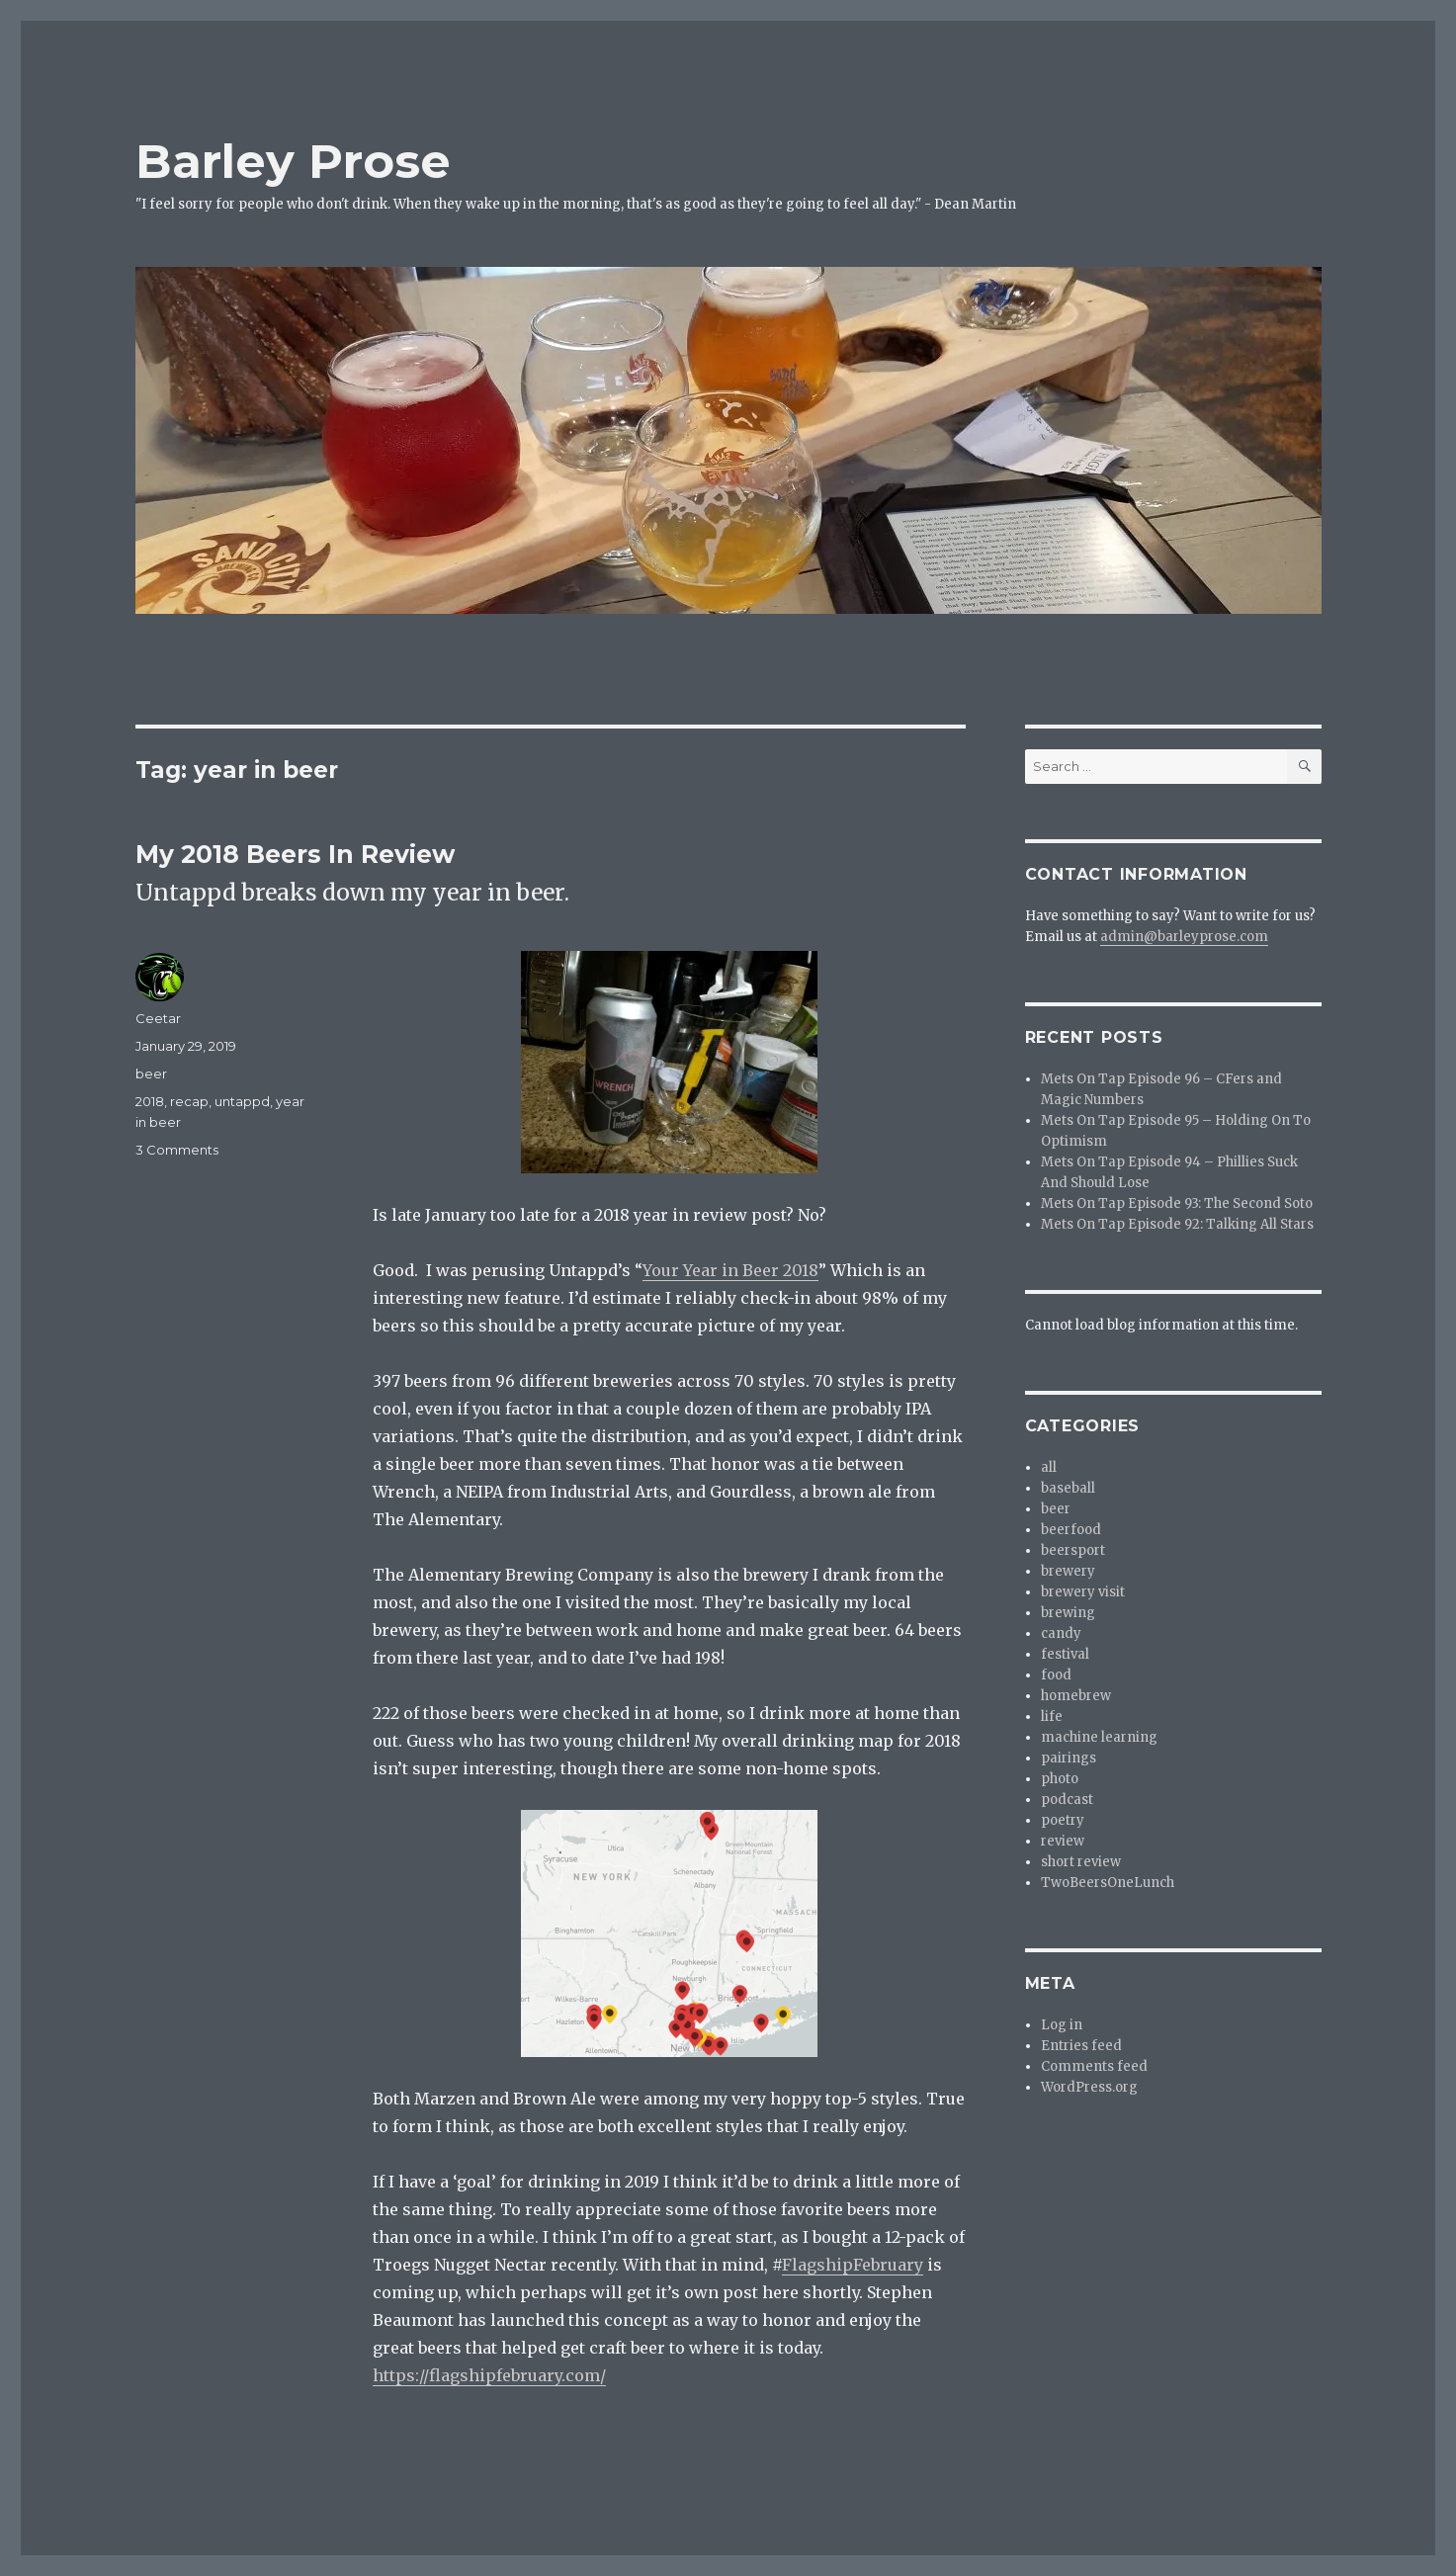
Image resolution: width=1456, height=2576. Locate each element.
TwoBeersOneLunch (1107, 1882)
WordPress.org (1089, 2087)
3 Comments (176, 1150)
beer (151, 1073)
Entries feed (1081, 2045)
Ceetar (158, 1018)
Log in (1061, 2025)
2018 (149, 1101)
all (1049, 1467)
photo (1059, 1778)
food (1056, 1675)
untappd (242, 1101)
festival (1065, 1654)
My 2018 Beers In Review (295, 854)
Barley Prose (293, 161)
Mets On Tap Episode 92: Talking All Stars (1177, 1224)
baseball (1068, 1488)
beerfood (1071, 1529)
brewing (1068, 1612)
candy (1061, 1633)
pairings (1068, 1758)
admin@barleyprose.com (1184, 936)
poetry (1062, 1820)
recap (189, 1101)
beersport (1073, 1550)
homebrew (1076, 1695)
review (1062, 1841)
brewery (1068, 1571)
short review (1081, 1861)
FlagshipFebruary (852, 2265)
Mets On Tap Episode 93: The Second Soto (1177, 1203)
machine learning (1099, 1737)
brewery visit (1083, 1592)
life (1052, 1716)
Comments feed (1094, 2066)
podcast (1067, 1799)
